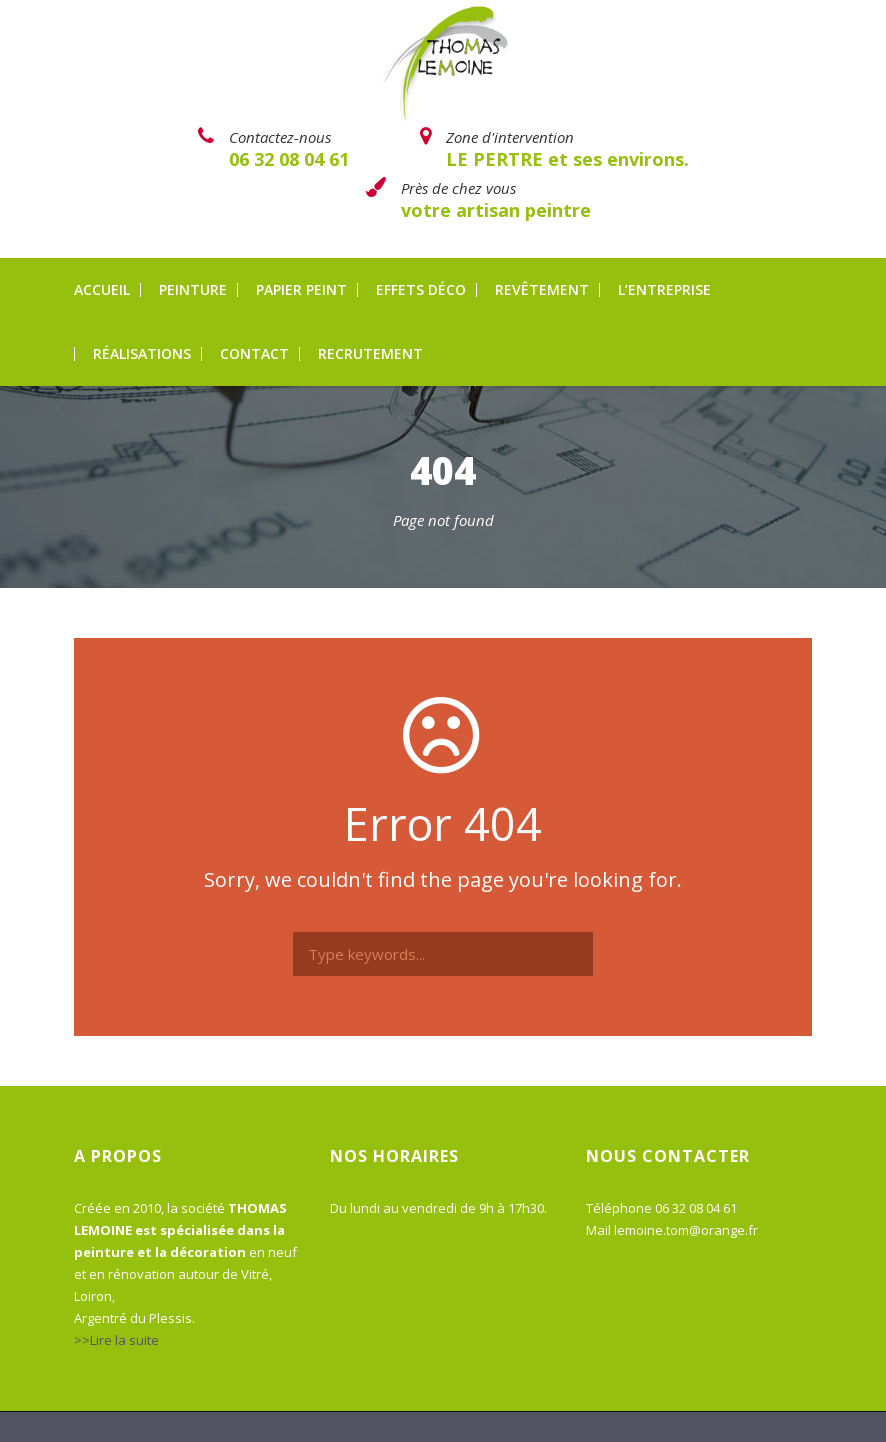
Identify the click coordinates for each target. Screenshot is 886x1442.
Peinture (193, 290)
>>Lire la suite (116, 1340)
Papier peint (301, 290)
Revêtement (542, 290)
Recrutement (370, 354)
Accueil (102, 290)
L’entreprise (664, 290)
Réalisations (142, 354)
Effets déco (421, 290)
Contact (254, 354)
